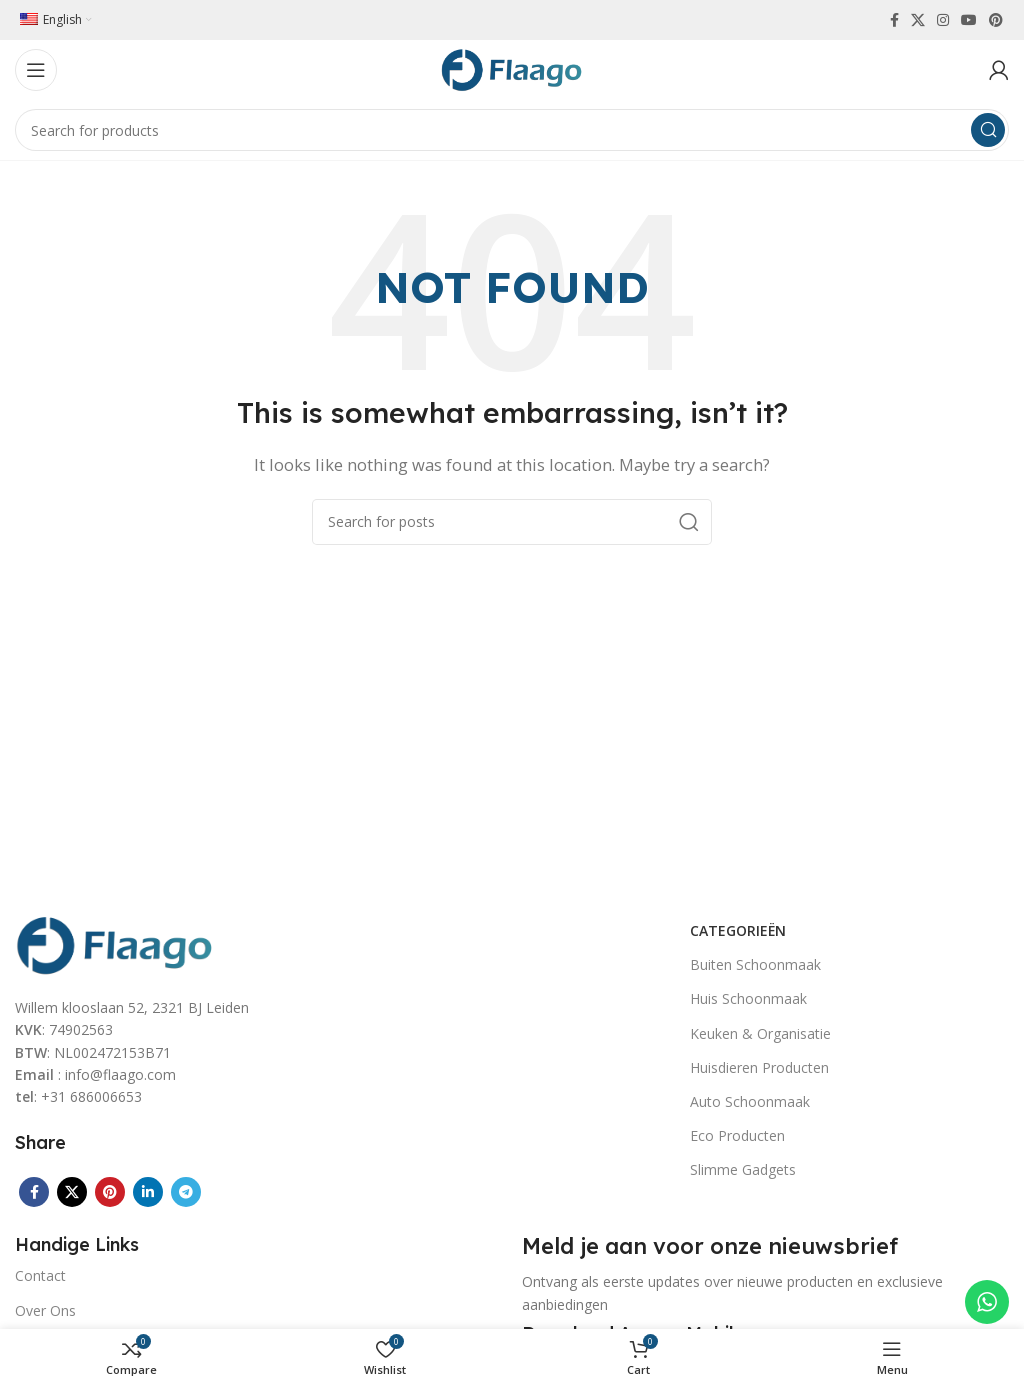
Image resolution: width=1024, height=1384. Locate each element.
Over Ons (45, 1310)
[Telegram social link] (186, 1192)
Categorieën (738, 930)
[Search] (512, 130)
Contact (40, 1275)
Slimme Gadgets (743, 1169)
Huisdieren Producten (759, 1067)
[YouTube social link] (969, 20)
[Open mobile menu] (36, 70)
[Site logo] (512, 68)
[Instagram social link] (943, 20)
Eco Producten (737, 1135)
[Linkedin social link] (148, 1192)
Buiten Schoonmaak (755, 964)
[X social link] (918, 20)
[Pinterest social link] (996, 20)
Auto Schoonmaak (750, 1101)
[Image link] (115, 943)
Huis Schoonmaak (748, 998)
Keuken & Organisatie (760, 1033)
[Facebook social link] (894, 20)
